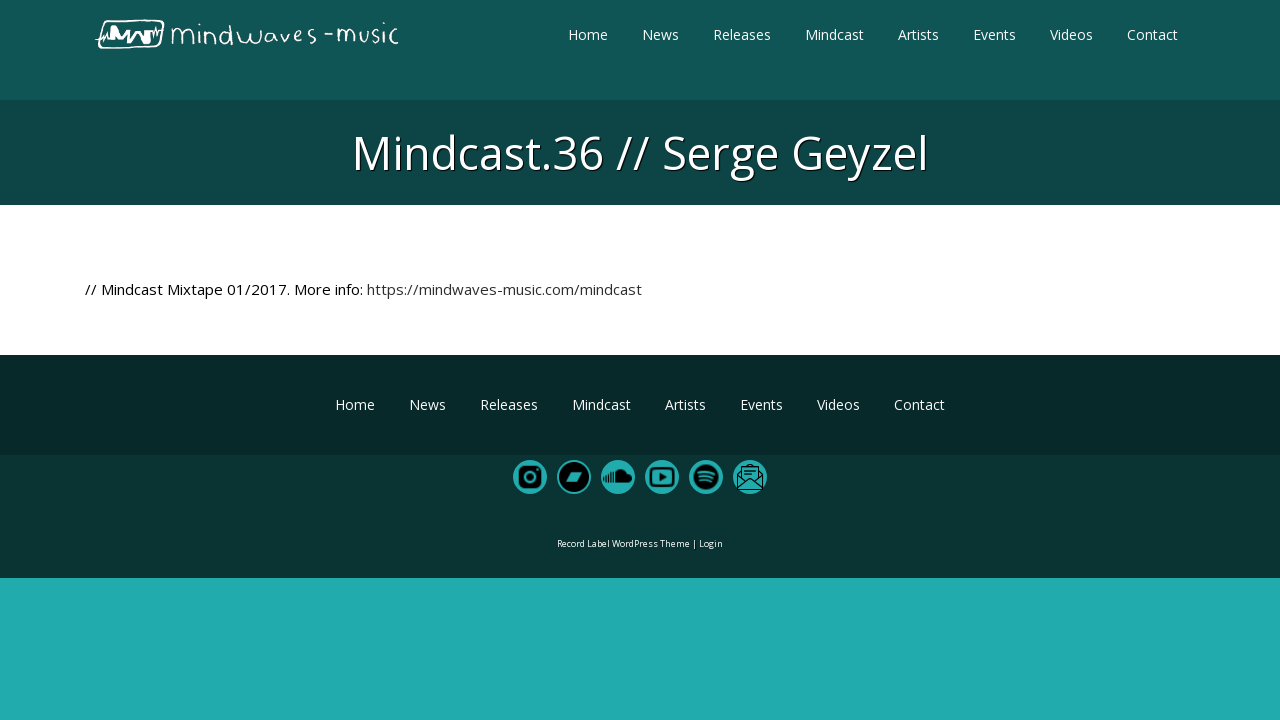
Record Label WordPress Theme (623, 543)
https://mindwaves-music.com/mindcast (504, 289)
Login (711, 543)
